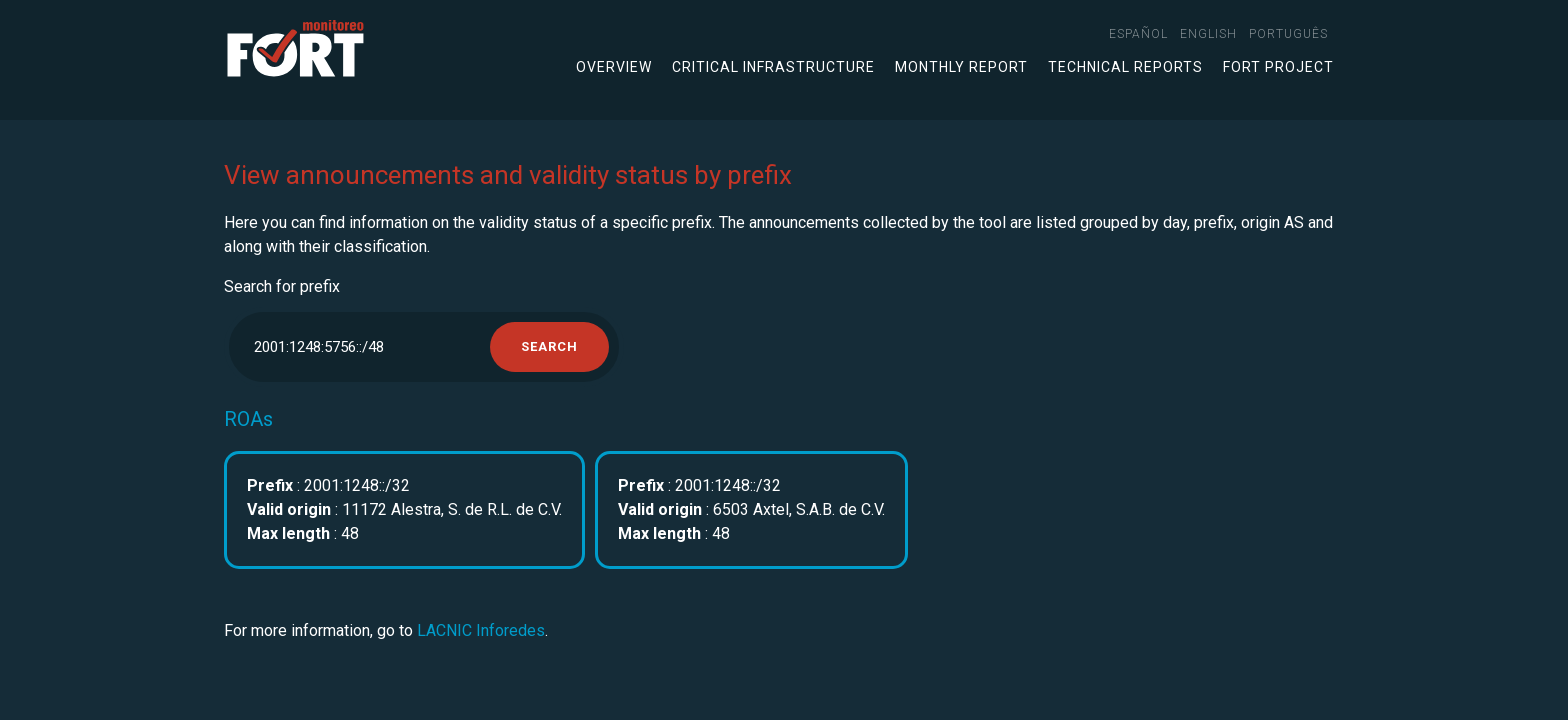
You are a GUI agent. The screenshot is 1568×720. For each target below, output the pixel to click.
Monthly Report (961, 67)
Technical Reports (1125, 67)
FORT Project (1278, 67)
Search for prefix (282, 286)
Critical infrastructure (773, 67)
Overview (614, 67)
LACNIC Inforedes (481, 630)
